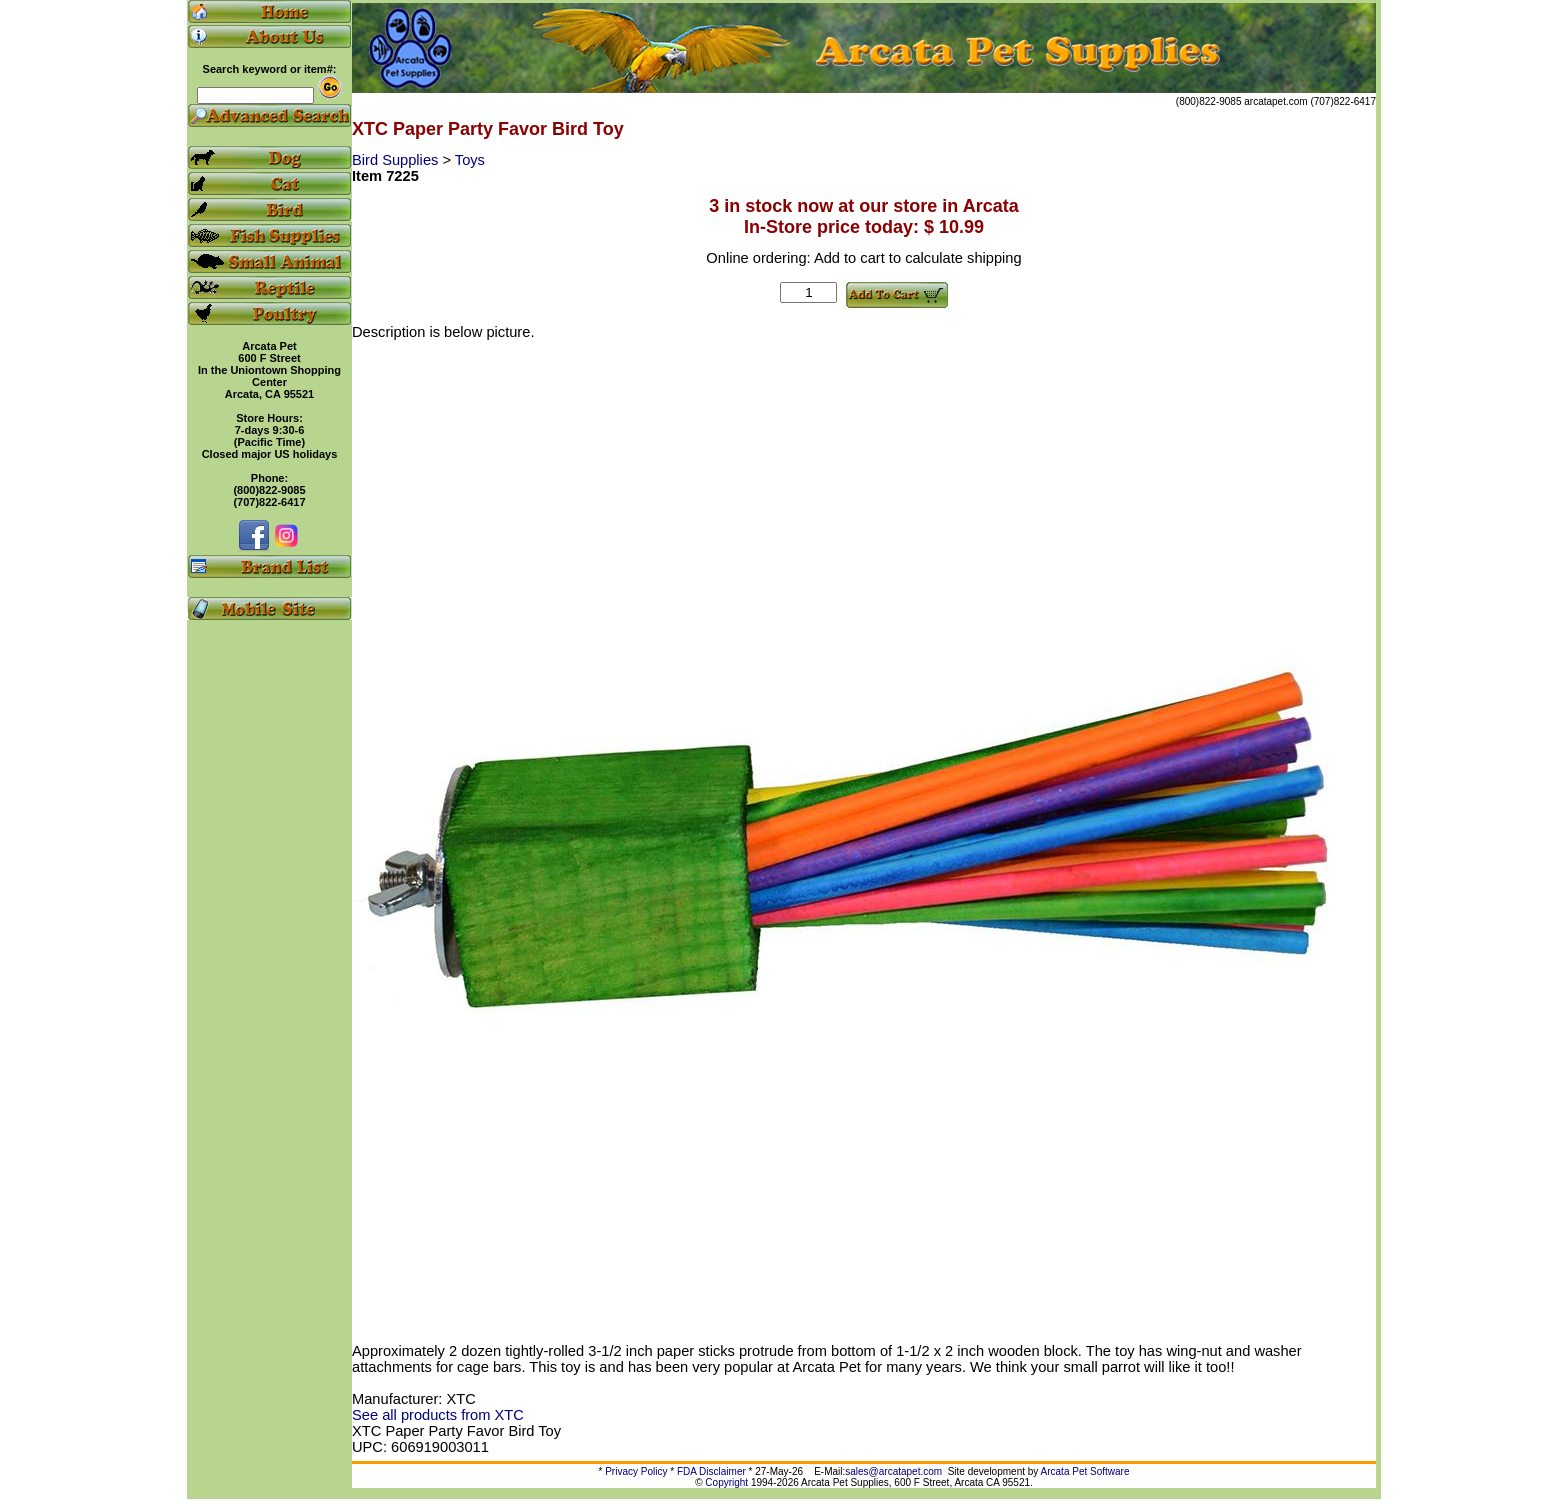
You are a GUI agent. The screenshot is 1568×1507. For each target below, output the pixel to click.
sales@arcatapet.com (893, 1471)
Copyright (726, 1482)
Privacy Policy (636, 1471)
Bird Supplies (397, 160)
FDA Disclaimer (711, 1471)
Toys (470, 160)
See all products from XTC (438, 1415)
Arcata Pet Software (1085, 1471)
